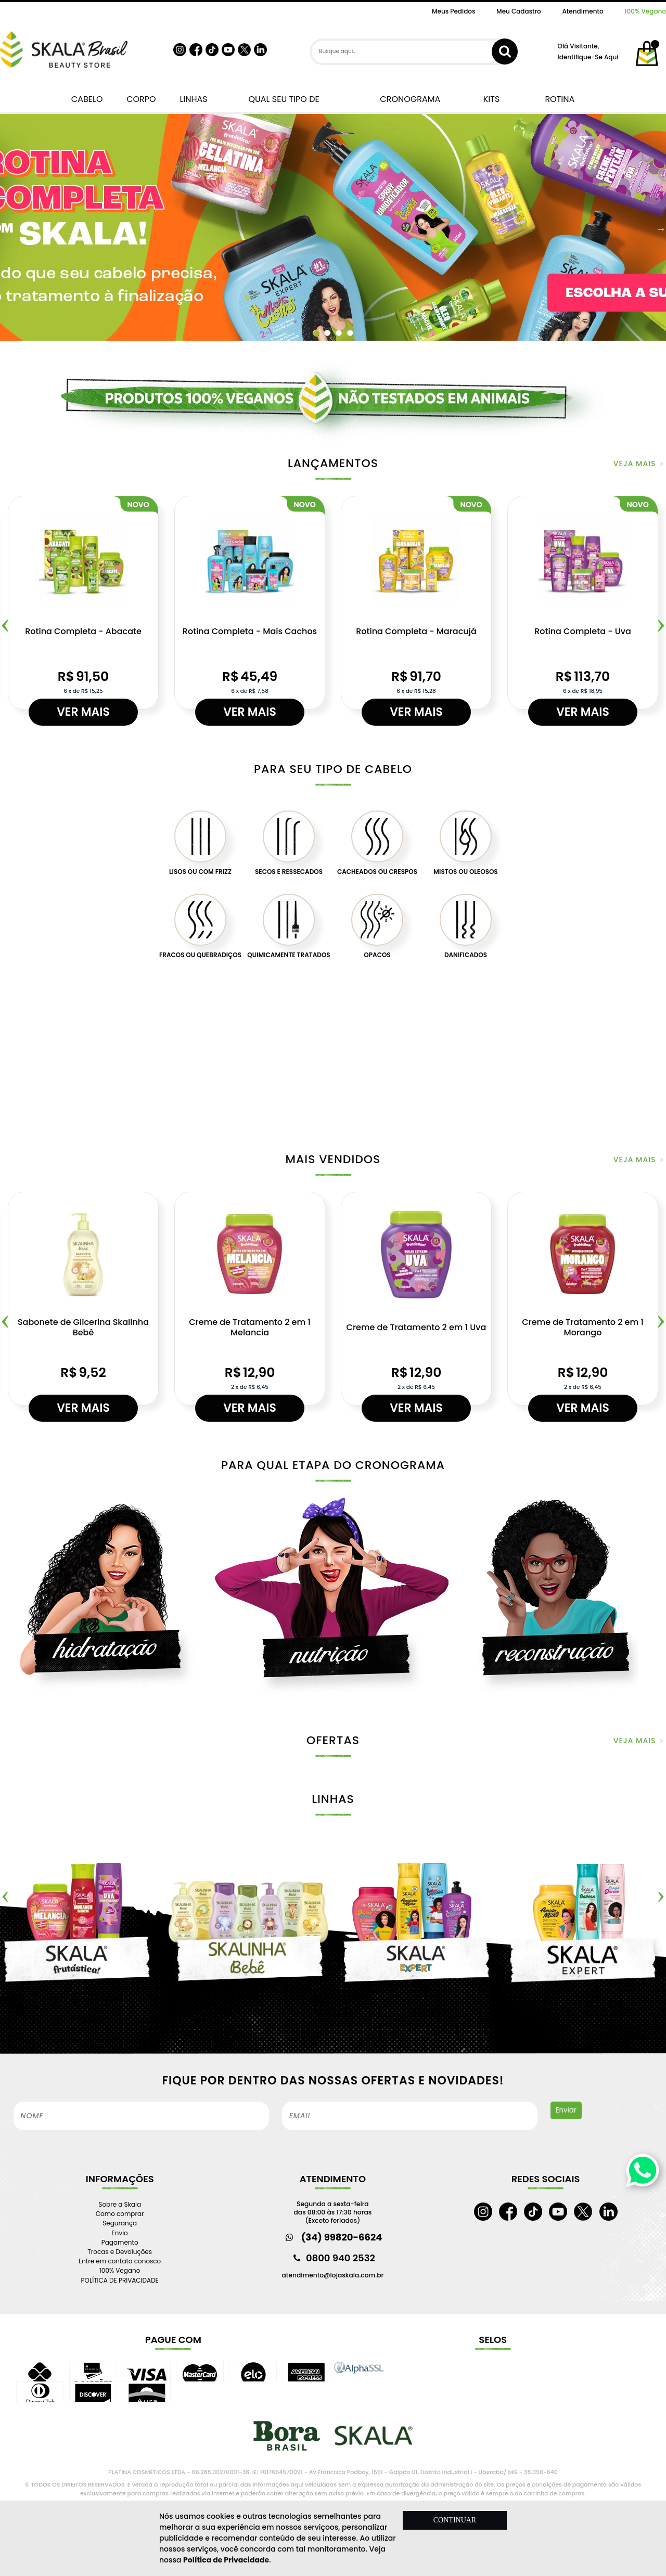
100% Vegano (645, 11)
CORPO (138, 99)
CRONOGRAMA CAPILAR (410, 102)
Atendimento (582, 11)
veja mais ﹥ (639, 463)
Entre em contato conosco (120, 2261)
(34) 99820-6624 (341, 2237)
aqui (611, 57)
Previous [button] (5, 1894)
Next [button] (661, 229)
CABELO (84, 99)
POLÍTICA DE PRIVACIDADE (120, 2280)
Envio (120, 2233)
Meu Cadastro (518, 11)
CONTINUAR (454, 2520)
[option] (333, 229)
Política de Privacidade (226, 2560)
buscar (505, 51)
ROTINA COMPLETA (560, 102)
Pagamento (119, 2242)
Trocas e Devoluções (119, 2251)
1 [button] (316, 333)
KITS (490, 99)
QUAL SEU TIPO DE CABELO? (283, 102)
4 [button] (353, 333)
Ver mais (83, 712)
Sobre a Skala (119, 2204)
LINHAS (191, 99)
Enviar (566, 2110)
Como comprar (120, 2213)
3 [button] (341, 333)
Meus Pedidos (453, 11)
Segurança (120, 2223)
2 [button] (330, 333)
